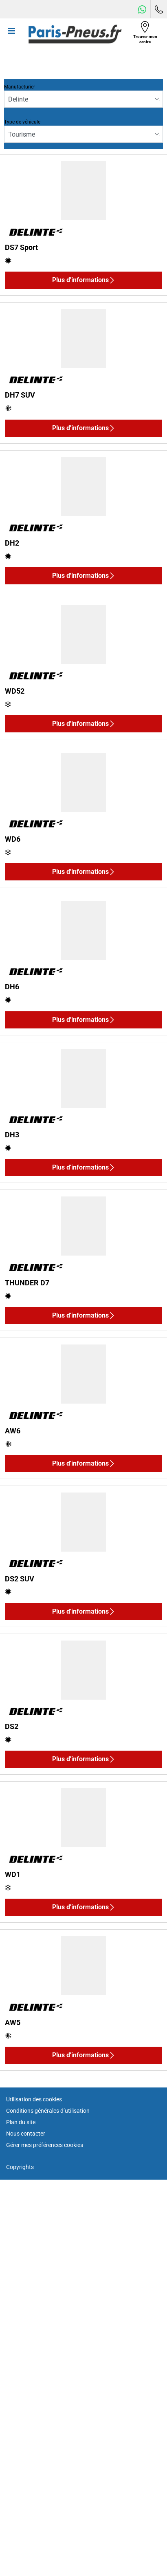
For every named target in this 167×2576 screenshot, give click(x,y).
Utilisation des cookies (34, 2099)
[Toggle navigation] (11, 34)
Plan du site (20, 2122)
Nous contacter (25, 2133)
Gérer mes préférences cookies (44, 2145)
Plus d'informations (83, 280)
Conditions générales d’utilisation (48, 2110)
